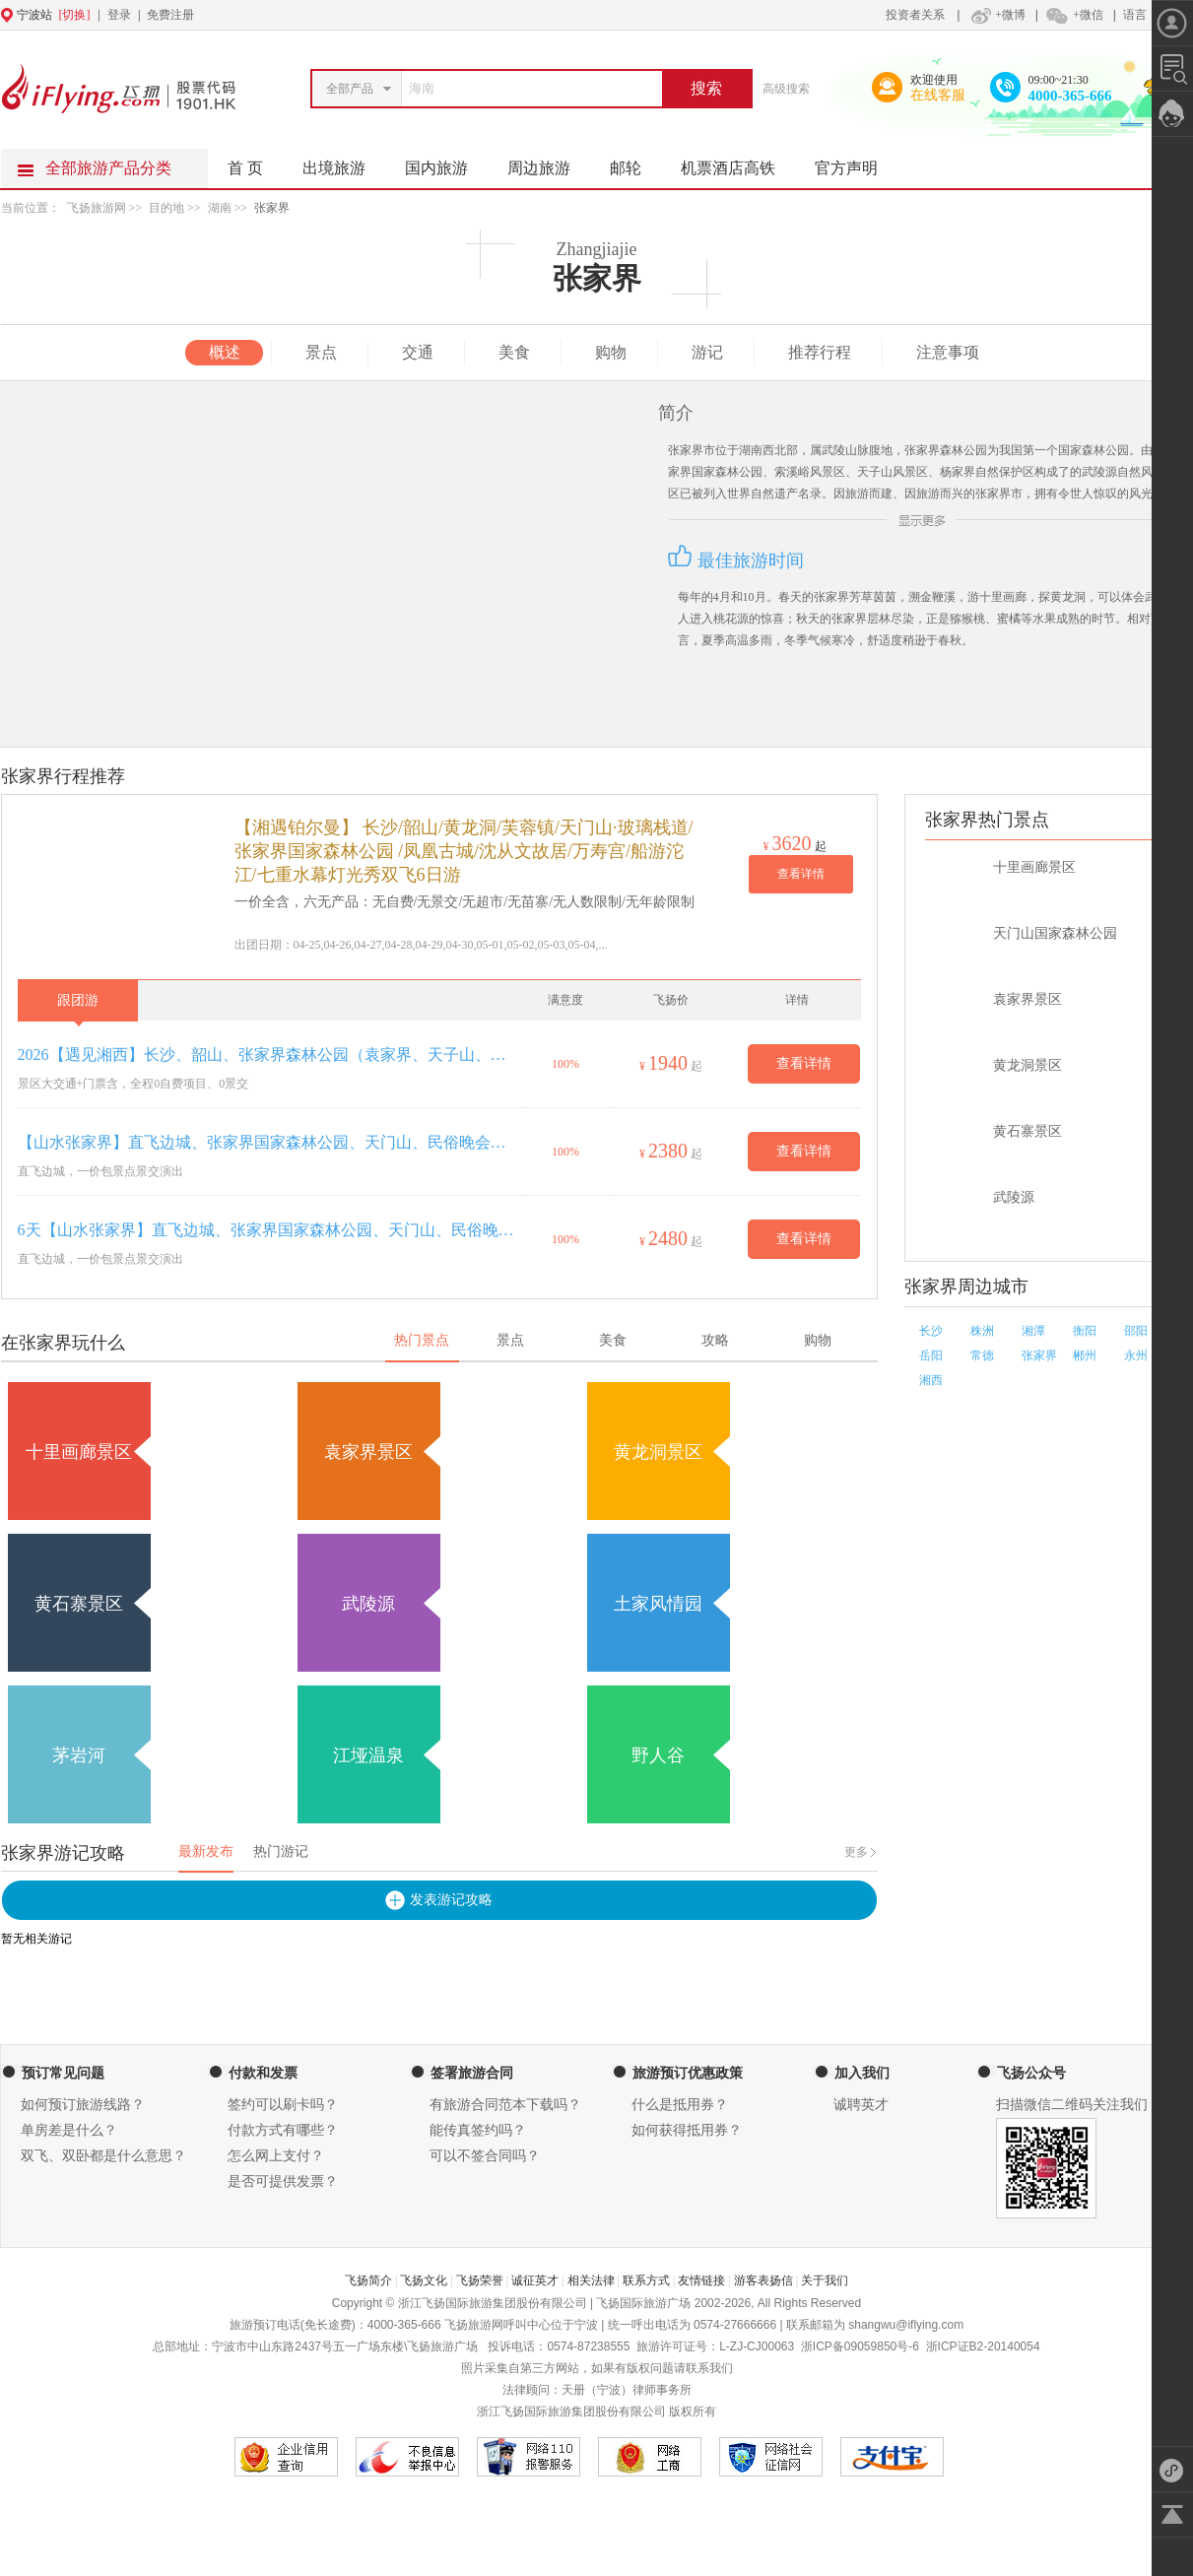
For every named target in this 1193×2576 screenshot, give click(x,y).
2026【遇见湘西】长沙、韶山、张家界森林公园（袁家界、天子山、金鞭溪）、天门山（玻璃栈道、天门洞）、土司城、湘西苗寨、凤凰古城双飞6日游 (266, 1054)
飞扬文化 (423, 2280)
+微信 (1073, 15)
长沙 (931, 1331)
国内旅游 (446, 162)
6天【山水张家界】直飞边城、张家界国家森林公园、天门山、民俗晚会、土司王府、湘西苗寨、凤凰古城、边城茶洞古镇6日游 (266, 1230)
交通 (417, 352)
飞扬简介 (368, 2280)
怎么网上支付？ (276, 2155)
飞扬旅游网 (96, 208)
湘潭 (1033, 1331)
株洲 (982, 1331)
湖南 (220, 208)
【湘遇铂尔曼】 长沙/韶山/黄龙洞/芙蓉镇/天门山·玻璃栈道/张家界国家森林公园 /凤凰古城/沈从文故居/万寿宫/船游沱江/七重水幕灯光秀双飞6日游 (464, 851)
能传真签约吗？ (478, 2130)
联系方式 (646, 2280)
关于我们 (824, 2280)
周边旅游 (548, 162)
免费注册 (170, 15)
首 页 (245, 168)
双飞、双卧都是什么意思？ (103, 2155)
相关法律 (591, 2280)
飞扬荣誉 (479, 2280)
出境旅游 (343, 162)
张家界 (272, 208)
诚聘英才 (861, 2104)
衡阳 (1084, 1331)
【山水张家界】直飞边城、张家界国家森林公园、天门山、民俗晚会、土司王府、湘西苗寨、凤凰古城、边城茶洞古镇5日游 (266, 1142)
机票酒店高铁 (738, 162)
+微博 (996, 15)
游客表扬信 (763, 2280)
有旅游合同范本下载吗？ (505, 2104)
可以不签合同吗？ (485, 2155)
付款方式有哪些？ (283, 2130)
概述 (224, 352)
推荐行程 (819, 352)
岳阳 (931, 1355)
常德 (982, 1355)
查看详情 (801, 874)
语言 (1135, 15)
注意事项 (947, 352)
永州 (1136, 1355)
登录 (119, 15)
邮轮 (635, 162)
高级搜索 (786, 89)
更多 (856, 1852)
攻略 (715, 1340)
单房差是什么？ (69, 2130)
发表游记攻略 (451, 1899)
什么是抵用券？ (679, 2104)
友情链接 (701, 2280)
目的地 (168, 208)
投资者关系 (915, 15)
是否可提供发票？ (283, 2181)
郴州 (1084, 1355)
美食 (514, 352)
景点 (321, 352)
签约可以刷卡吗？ (283, 2104)
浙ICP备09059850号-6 (860, 2346)
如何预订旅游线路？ (83, 2104)
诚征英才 (535, 2280)
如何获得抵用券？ (686, 2130)
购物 (611, 352)
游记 (707, 352)
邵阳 (1136, 1331)
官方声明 (856, 162)
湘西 (931, 1380)
